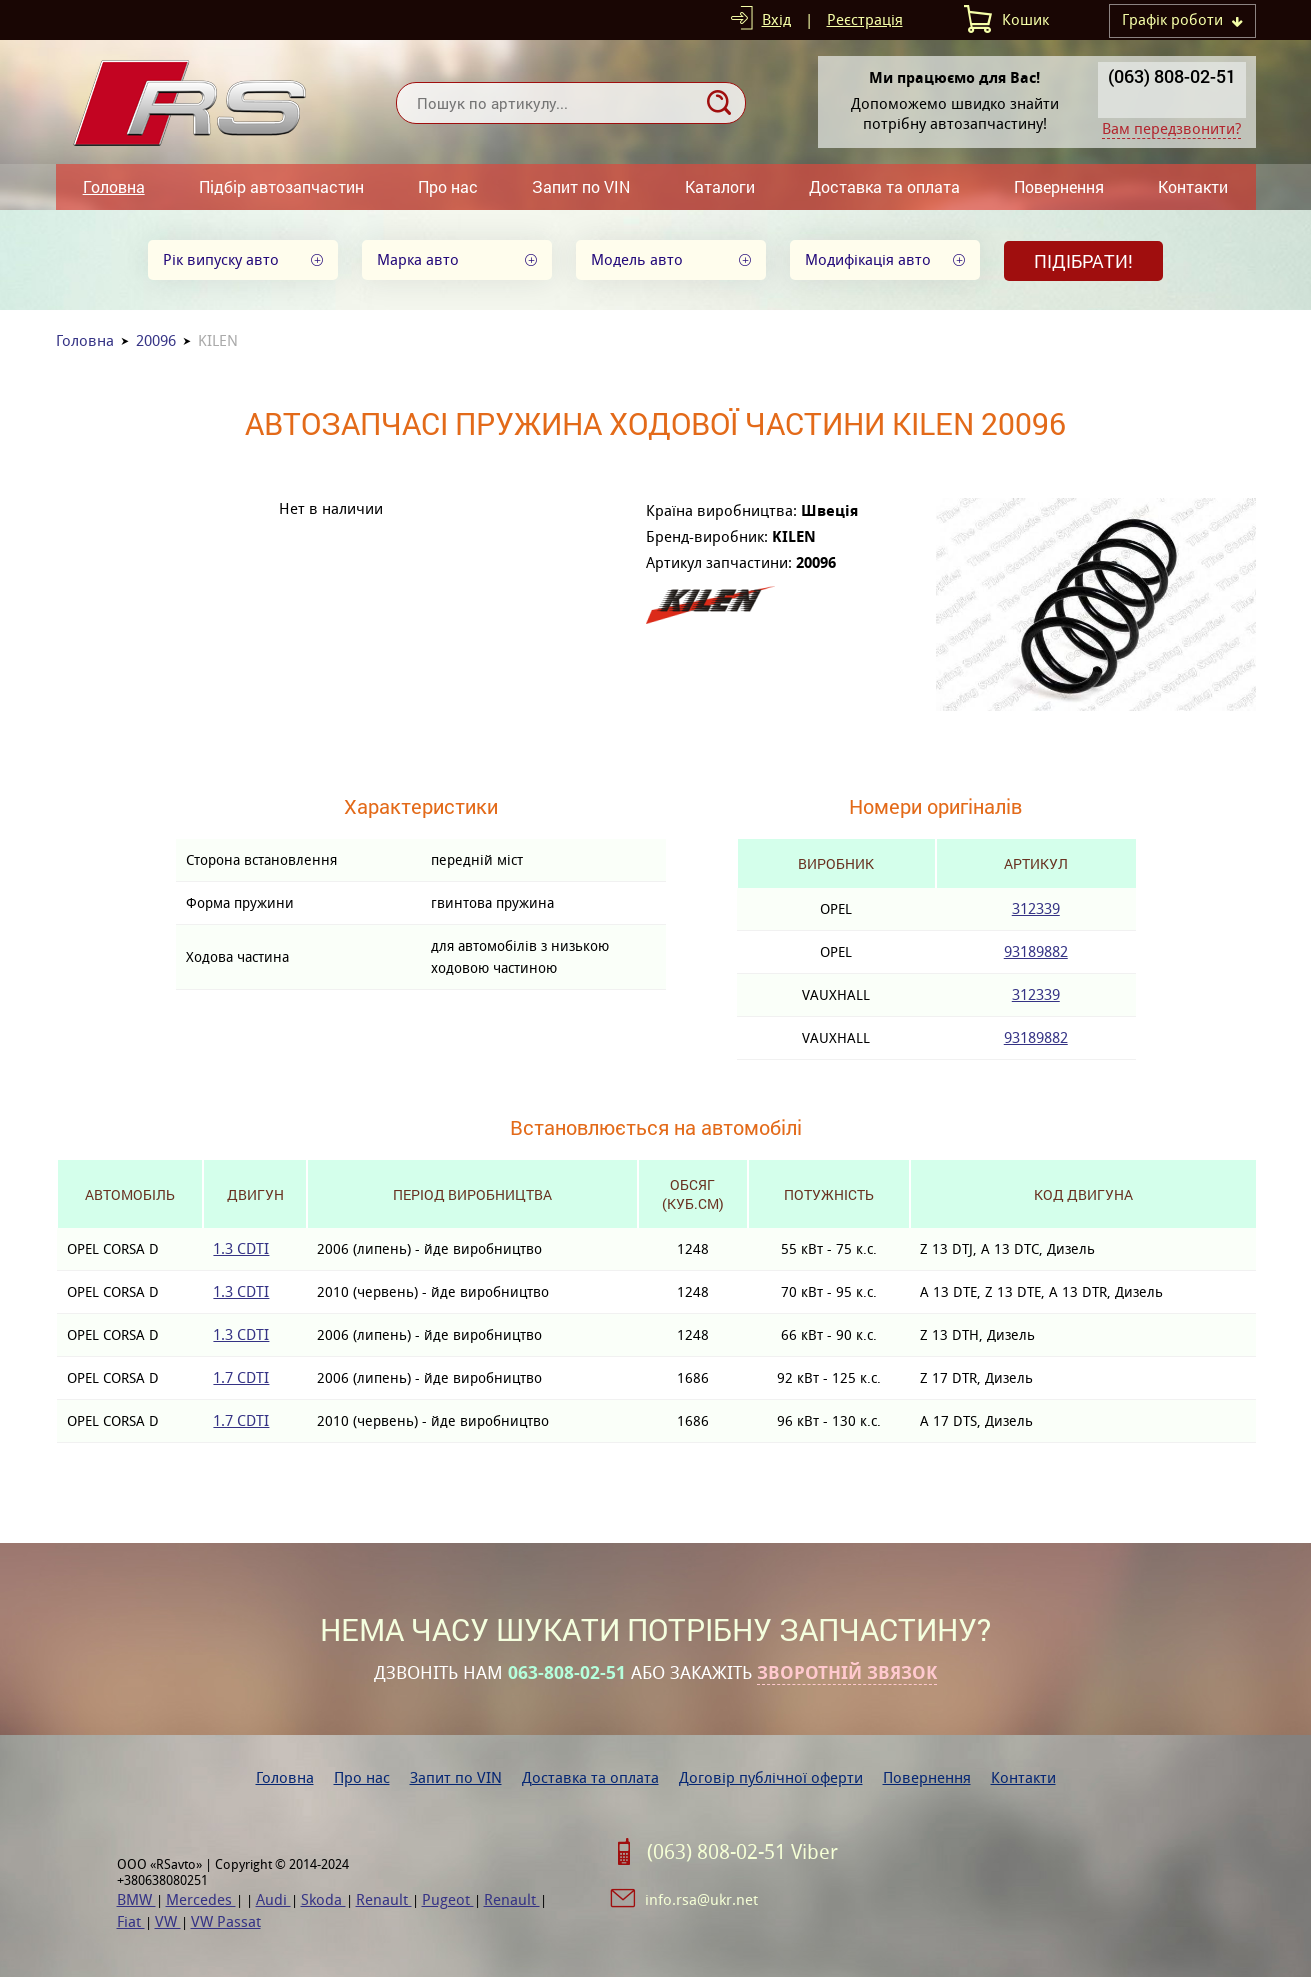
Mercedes (201, 1899)
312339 (1036, 908)
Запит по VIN (581, 186)
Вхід (776, 19)
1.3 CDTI (241, 1248)
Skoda (323, 1899)
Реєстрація (865, 19)
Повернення (1059, 186)
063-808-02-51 (567, 1673)
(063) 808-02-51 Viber (742, 1852)
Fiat (131, 1921)
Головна (114, 186)
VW (168, 1921)
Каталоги (720, 186)
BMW (136, 1899)
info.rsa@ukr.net (701, 1899)
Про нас (448, 186)
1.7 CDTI (241, 1377)
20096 (156, 340)
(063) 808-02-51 (1172, 76)
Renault (384, 1899)
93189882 (1036, 951)
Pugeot (448, 1899)
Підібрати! (1083, 261)
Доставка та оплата (884, 186)
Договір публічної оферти (771, 1777)
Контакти (1193, 186)
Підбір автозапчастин (281, 186)
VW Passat (226, 1921)
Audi (273, 1899)
